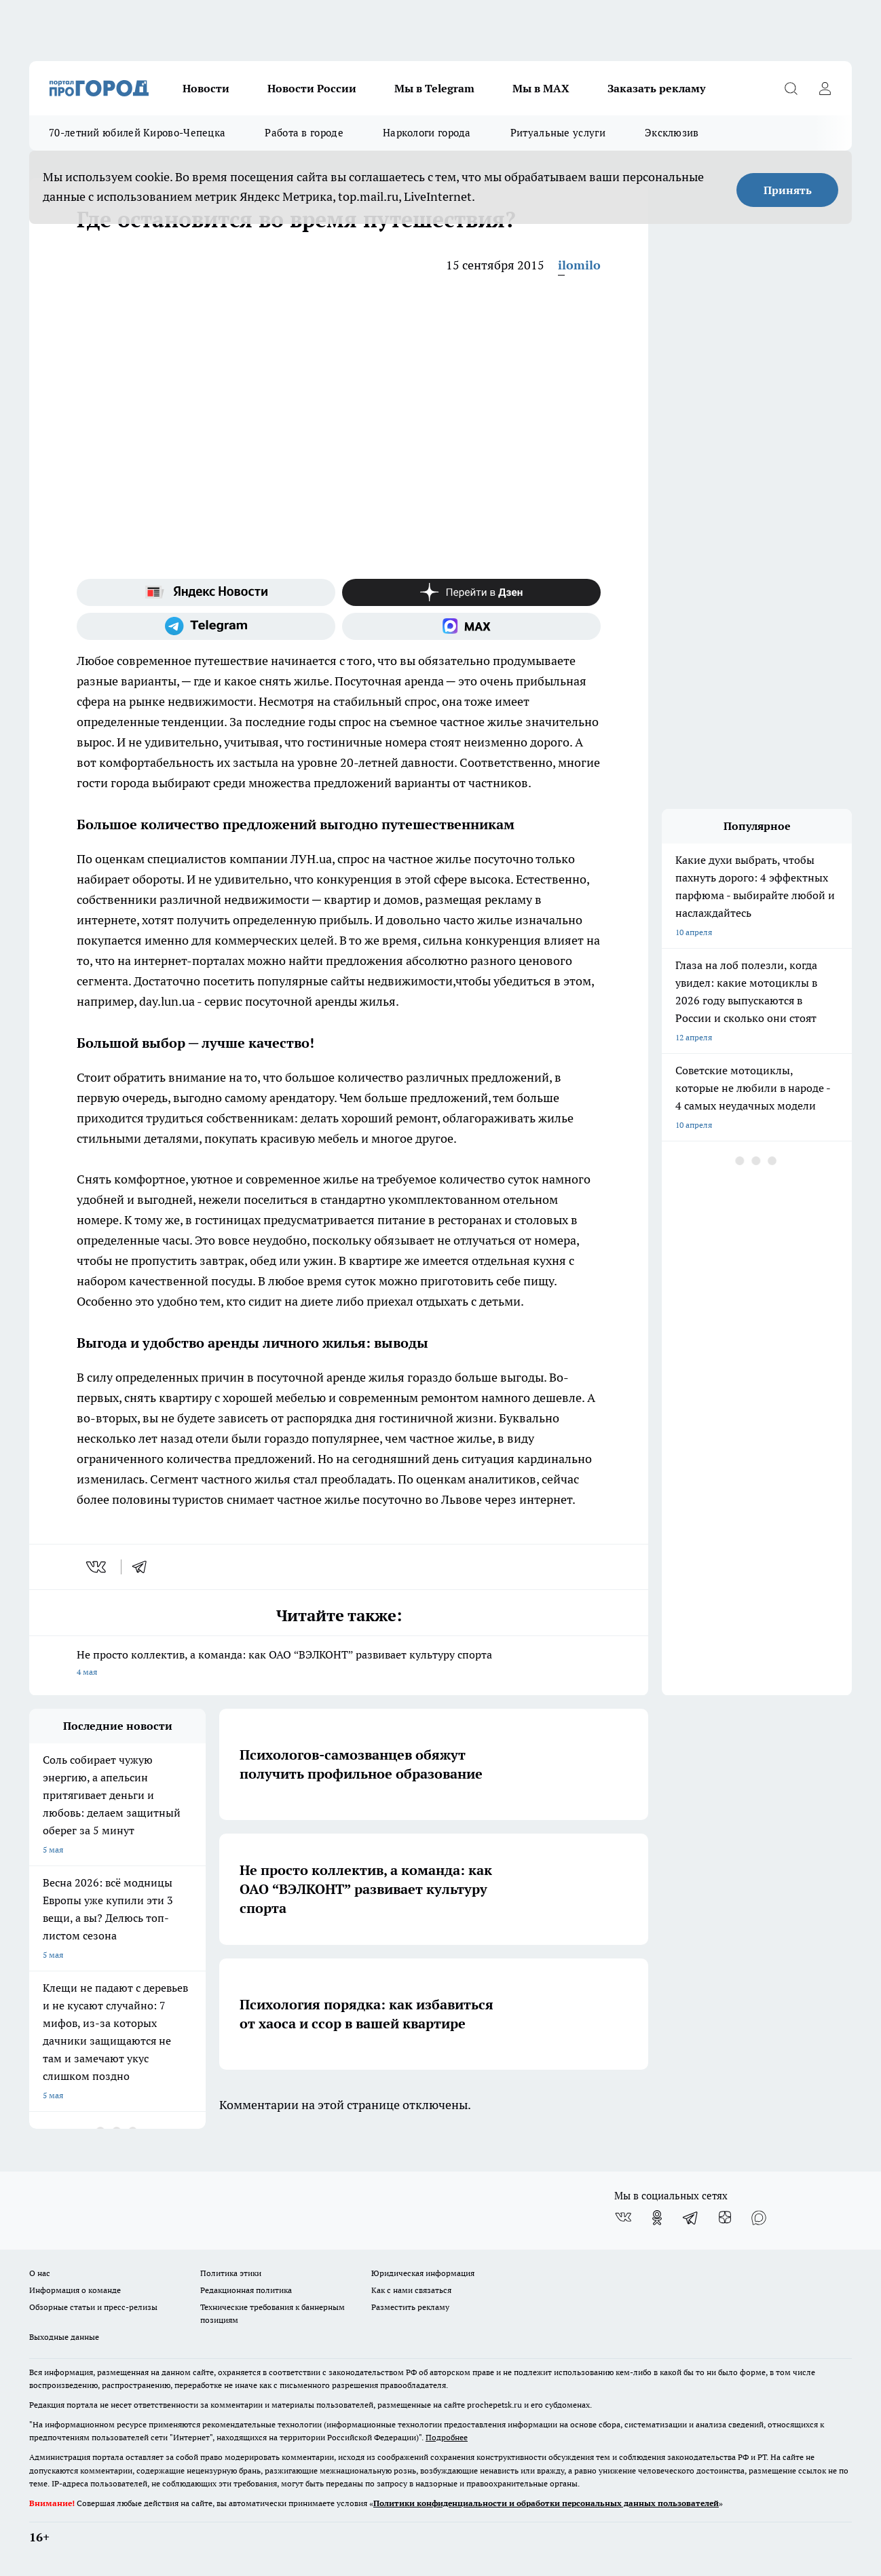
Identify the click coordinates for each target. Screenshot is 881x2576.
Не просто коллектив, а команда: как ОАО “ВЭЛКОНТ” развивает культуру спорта (339, 1664)
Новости (206, 88)
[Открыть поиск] (790, 88)
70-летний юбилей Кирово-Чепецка (137, 132)
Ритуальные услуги (557, 132)
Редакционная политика (246, 2290)
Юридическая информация (422, 2273)
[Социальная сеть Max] (471, 626)
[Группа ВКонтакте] (623, 2217)
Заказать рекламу (656, 88)
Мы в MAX (540, 88)
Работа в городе (304, 132)
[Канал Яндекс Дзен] (471, 592)
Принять (788, 190)
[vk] (97, 1566)
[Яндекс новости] (206, 592)
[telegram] (143, 1566)
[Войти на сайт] (824, 88)
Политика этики (230, 2273)
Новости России (311, 88)
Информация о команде (75, 2290)
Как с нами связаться (411, 2290)
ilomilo (579, 265)
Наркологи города (427, 132)
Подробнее (447, 2437)
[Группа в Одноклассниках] (657, 2217)
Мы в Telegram (434, 88)
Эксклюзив (672, 132)
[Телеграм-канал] (206, 626)
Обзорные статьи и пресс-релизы (93, 2307)
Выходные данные (64, 2337)
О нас (39, 2273)
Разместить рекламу (410, 2307)
